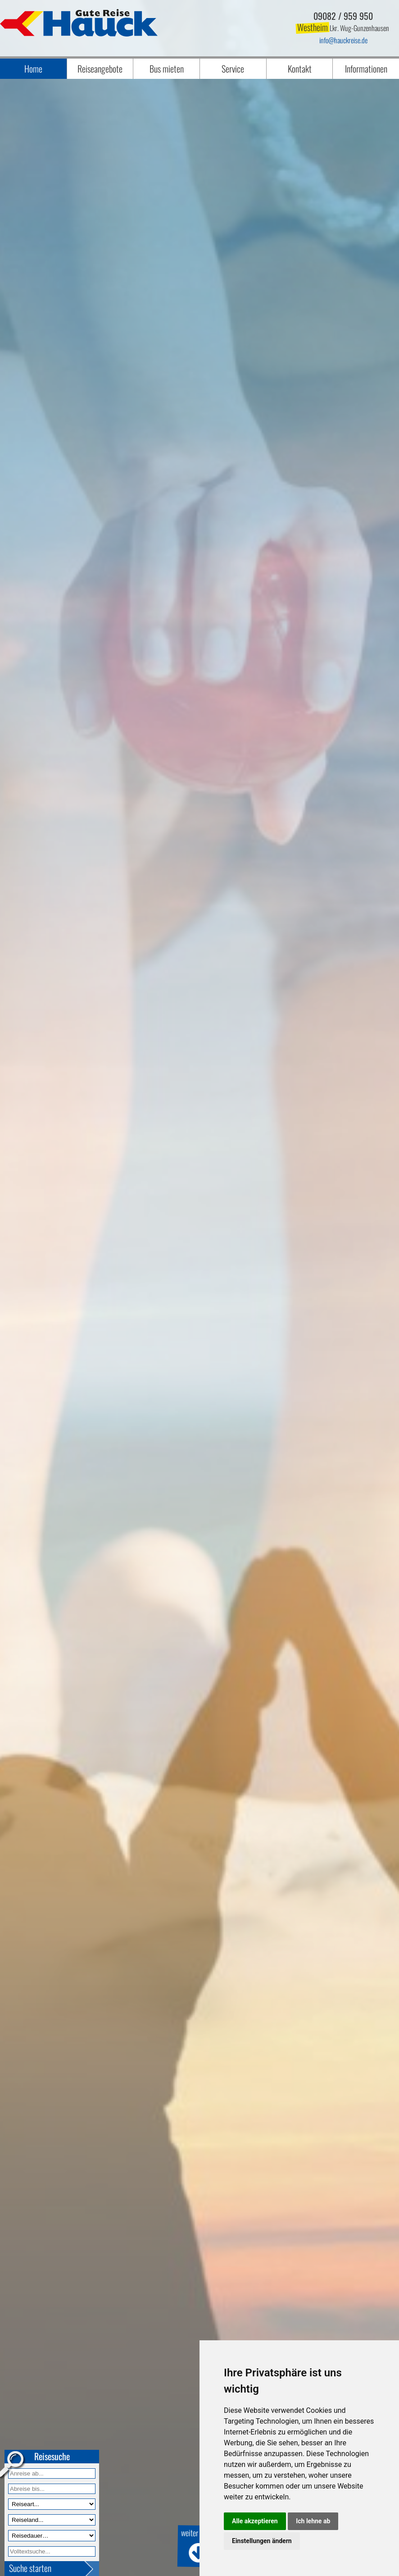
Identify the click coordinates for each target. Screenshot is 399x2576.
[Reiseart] (51, 2504)
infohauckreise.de (343, 40)
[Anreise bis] (51, 2489)
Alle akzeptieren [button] (255, 2521)
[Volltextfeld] (51, 2551)
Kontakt (300, 68)
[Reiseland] (51, 2520)
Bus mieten (167, 68)
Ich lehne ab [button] (313, 2521)
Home (33, 68)
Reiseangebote (99, 68)
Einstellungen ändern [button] (262, 2540)
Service (233, 68)
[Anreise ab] (51, 2473)
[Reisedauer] (51, 2535)
